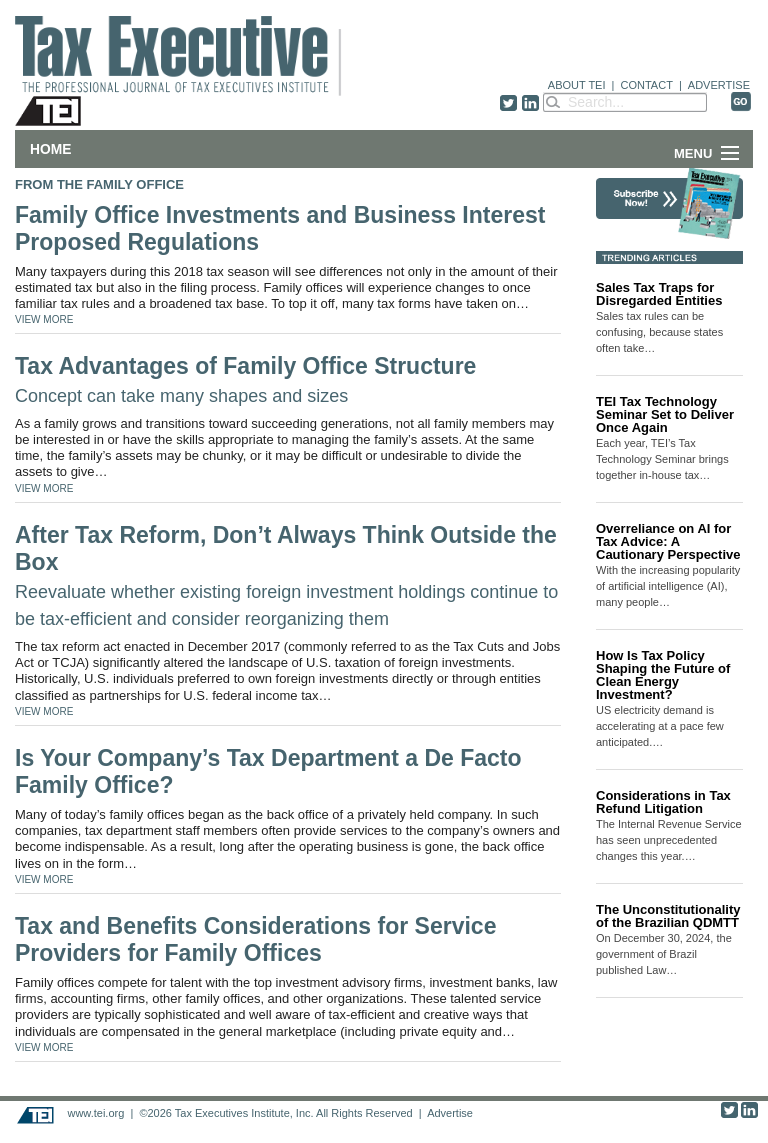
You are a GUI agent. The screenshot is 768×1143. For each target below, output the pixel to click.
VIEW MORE (44, 319)
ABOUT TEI (577, 85)
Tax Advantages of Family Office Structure (245, 379)
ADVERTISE (719, 85)
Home (50, 149)
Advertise (450, 1113)
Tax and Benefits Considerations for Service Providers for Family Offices (255, 940)
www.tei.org (95, 1113)
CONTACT (647, 85)
